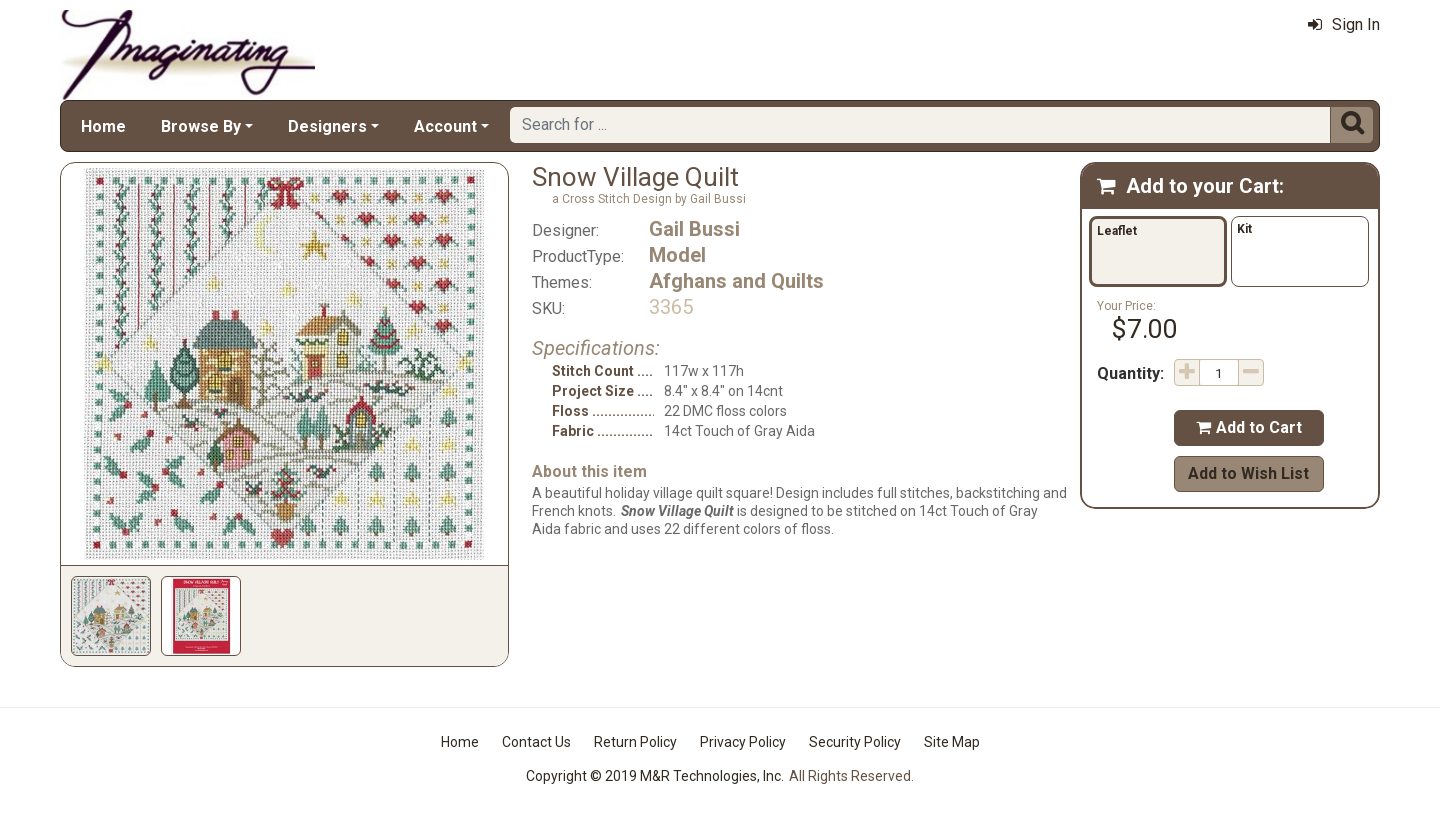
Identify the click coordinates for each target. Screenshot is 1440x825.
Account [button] (445, 126)
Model (677, 255)
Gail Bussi (694, 229)
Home (103, 126)
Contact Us (536, 742)
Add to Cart (1249, 427)
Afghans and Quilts (736, 281)
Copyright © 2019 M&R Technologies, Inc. (655, 776)
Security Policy (855, 742)
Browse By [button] (201, 126)
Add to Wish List (1248, 473)
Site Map (952, 742)
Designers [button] (327, 126)
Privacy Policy (743, 742)
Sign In (1344, 24)
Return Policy (635, 742)
